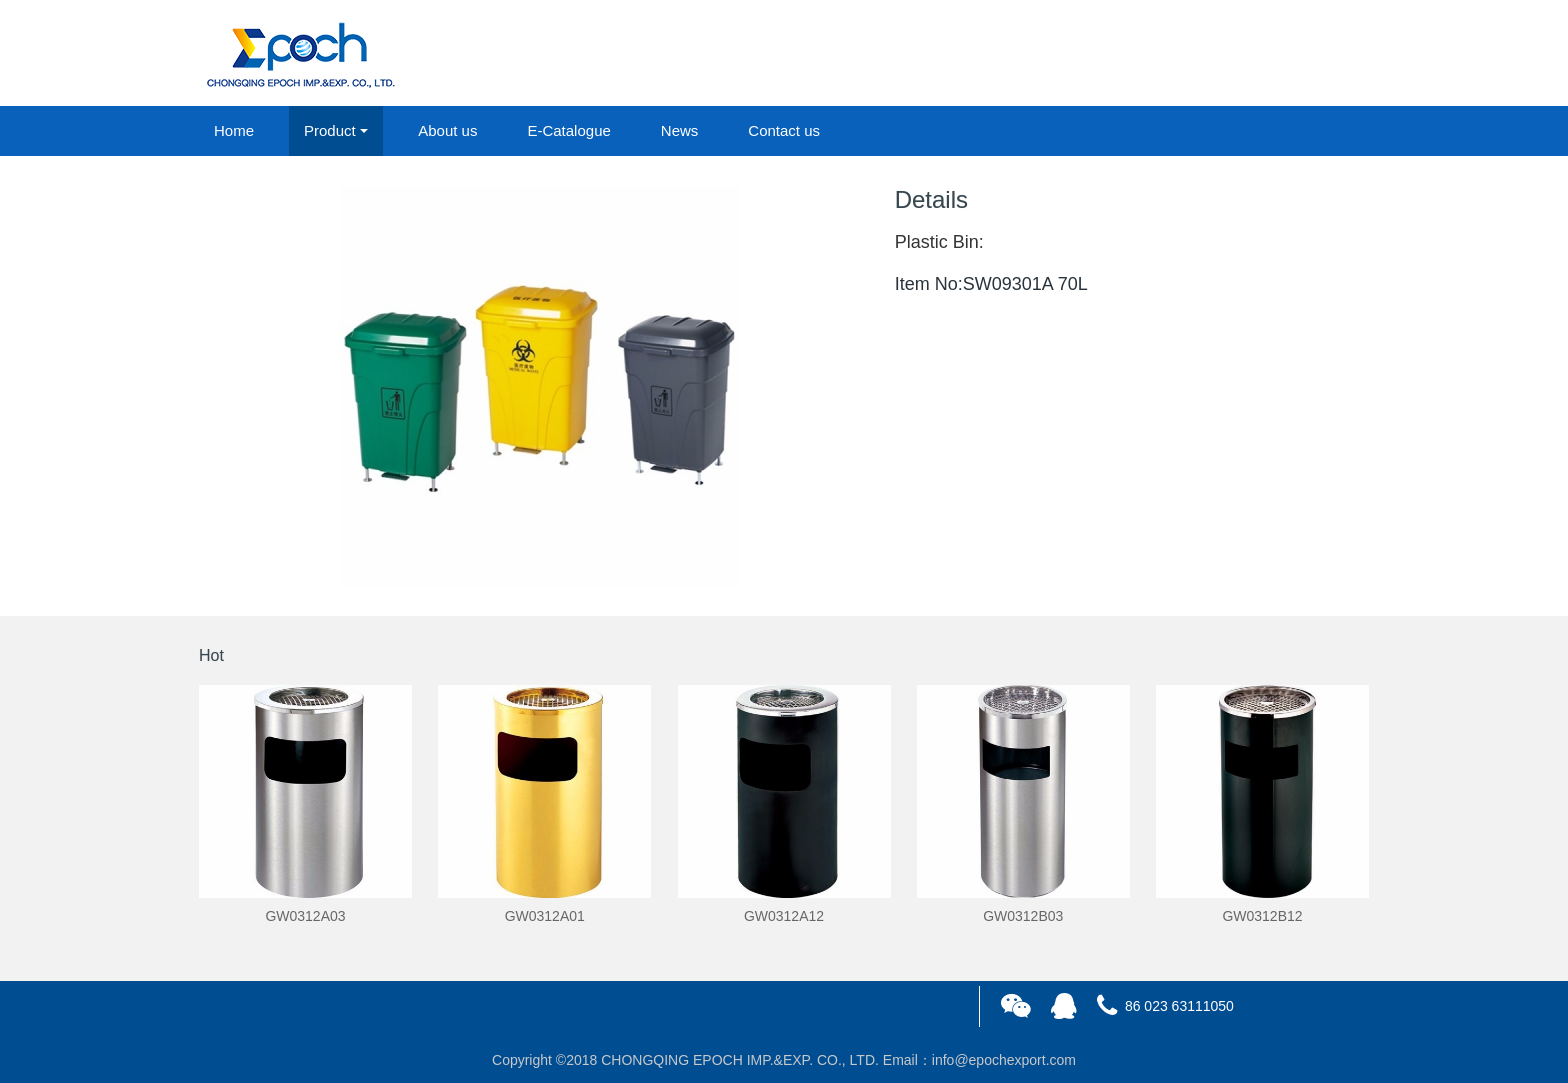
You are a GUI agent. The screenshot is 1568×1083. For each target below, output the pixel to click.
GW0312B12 (1262, 916)
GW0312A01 (545, 916)
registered (1323, 54)
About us (447, 130)
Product (330, 130)
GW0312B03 (1023, 916)
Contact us (784, 130)
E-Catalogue (568, 130)
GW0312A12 (784, 916)
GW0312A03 (305, 916)
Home (234, 130)
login (1233, 54)
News (680, 130)
